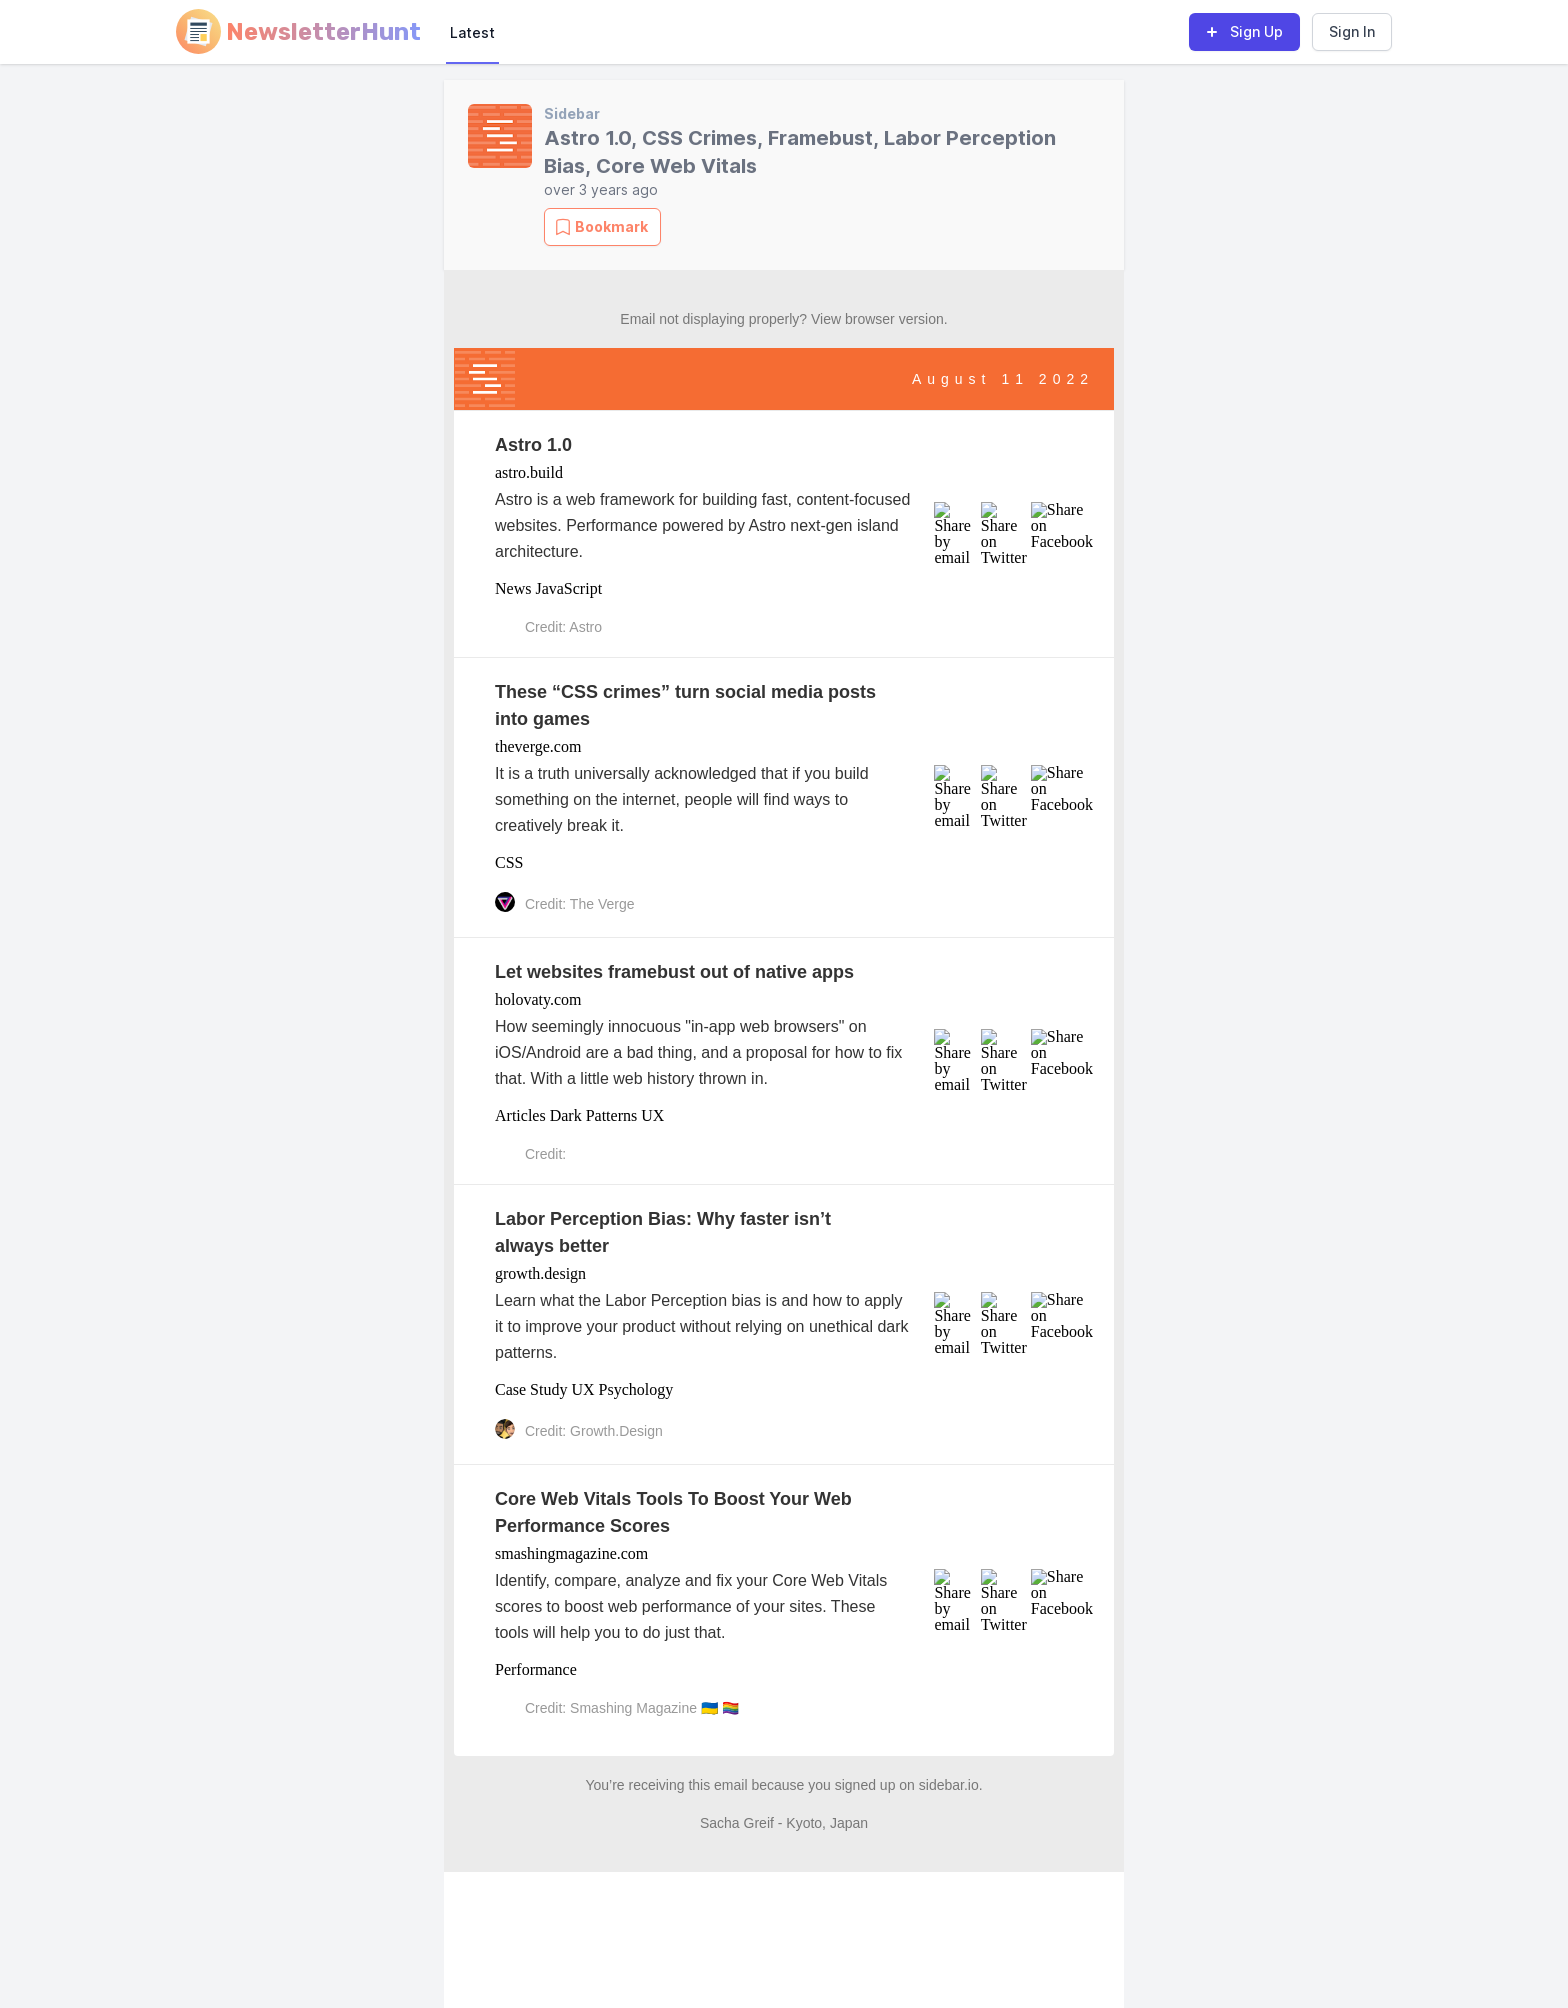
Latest (472, 32)
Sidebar (572, 113)
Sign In (1352, 31)
